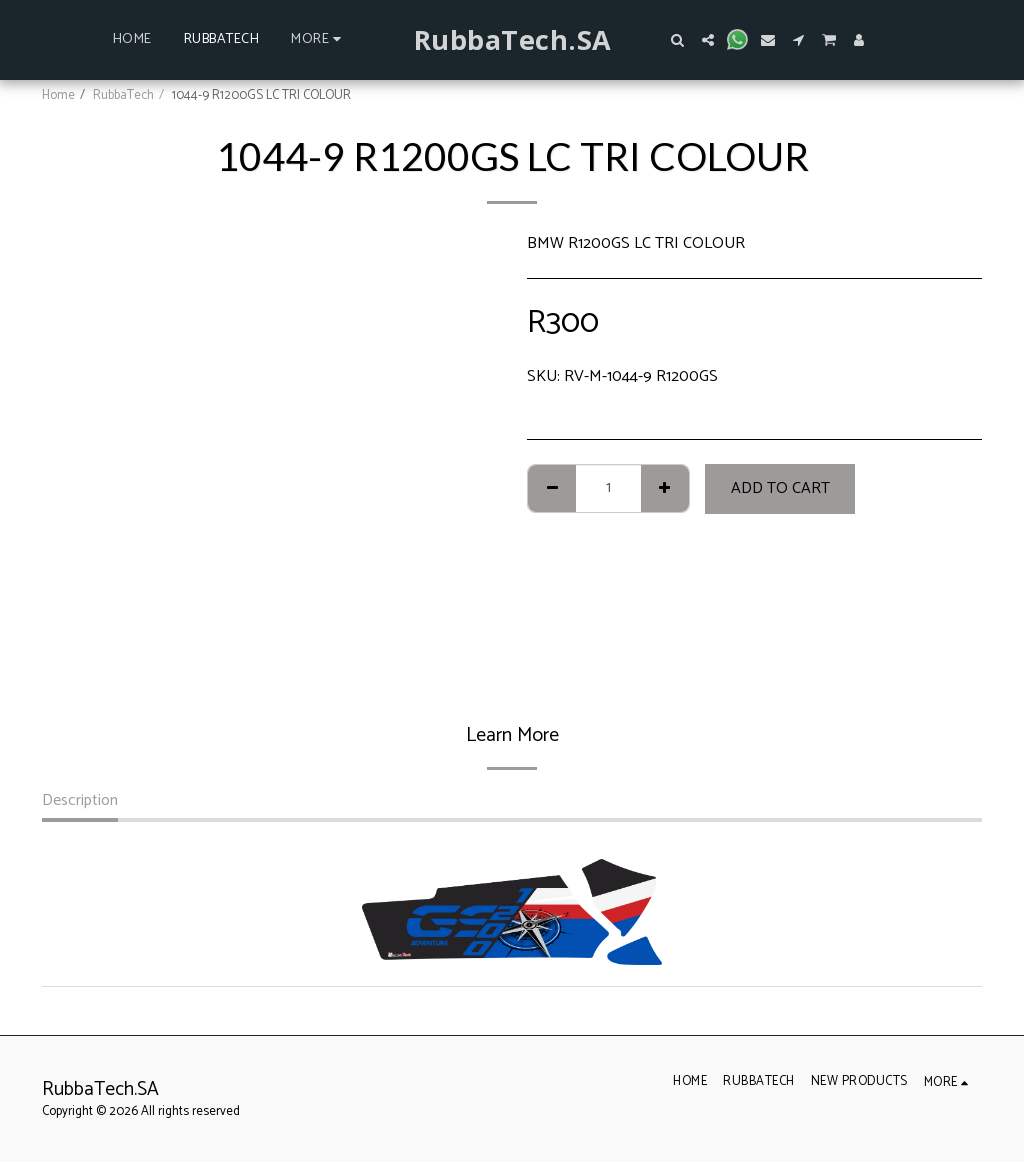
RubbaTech (123, 95)
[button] (678, 40)
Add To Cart (780, 488)
